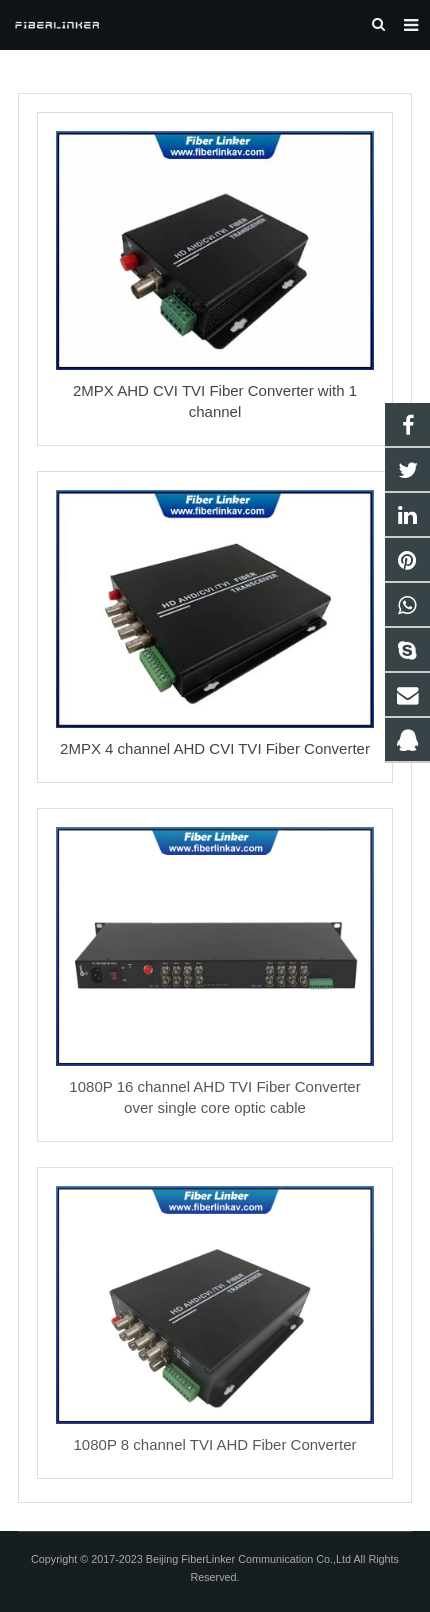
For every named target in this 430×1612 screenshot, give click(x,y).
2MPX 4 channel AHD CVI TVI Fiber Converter (215, 748)
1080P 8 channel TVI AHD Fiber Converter (215, 1444)
